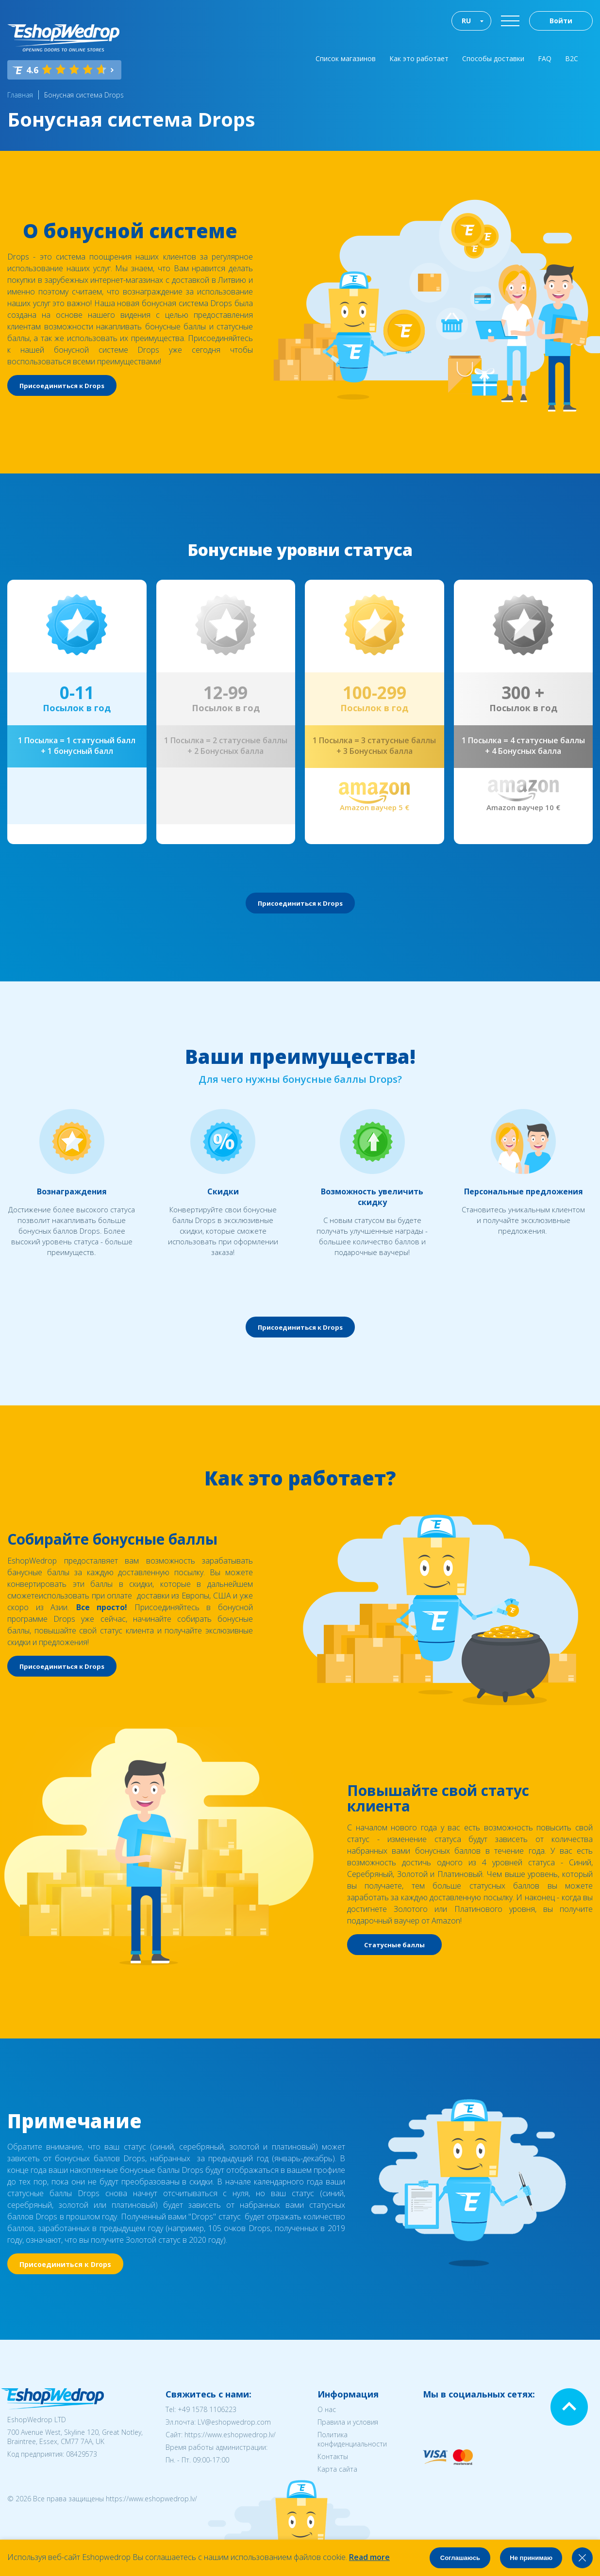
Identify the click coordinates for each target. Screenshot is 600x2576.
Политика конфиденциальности (352, 2439)
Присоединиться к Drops (61, 385)
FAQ (544, 58)
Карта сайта (337, 2469)
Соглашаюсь (460, 2557)
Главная (20, 94)
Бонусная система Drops (84, 94)
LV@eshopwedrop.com (234, 2422)
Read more (369, 2557)
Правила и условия (347, 2422)
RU (466, 20)
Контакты (332, 2456)
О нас (326, 2409)
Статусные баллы (394, 1944)
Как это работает (419, 58)
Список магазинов (346, 58)
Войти (561, 20)
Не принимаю (531, 2557)
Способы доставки (493, 58)
